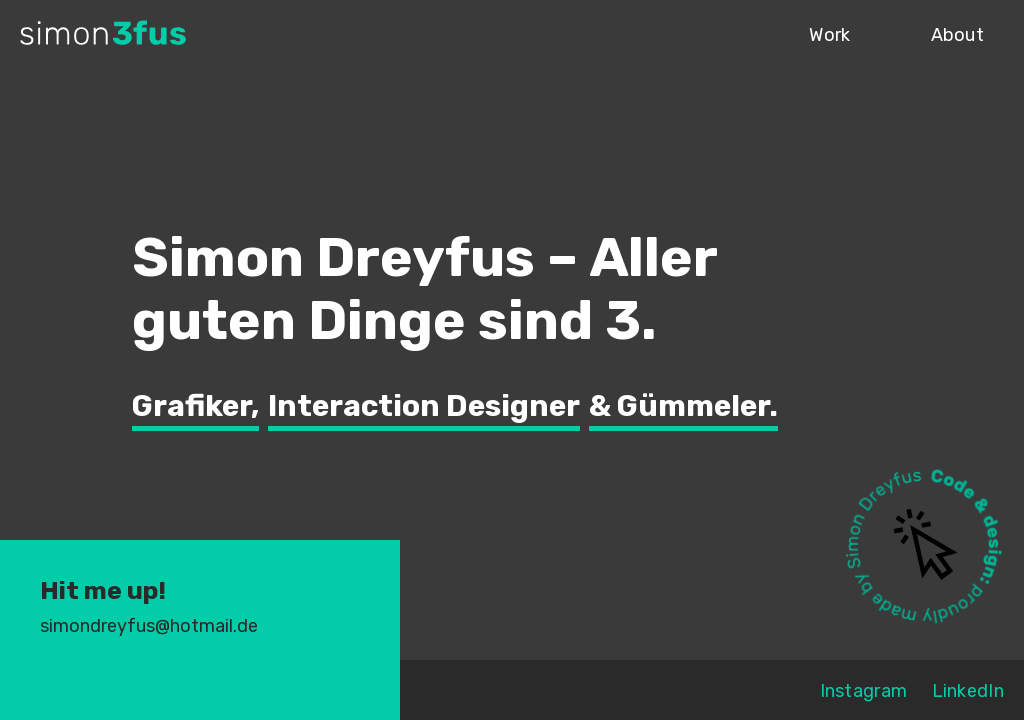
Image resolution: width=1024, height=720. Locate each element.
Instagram (864, 691)
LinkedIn (968, 691)
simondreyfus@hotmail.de (149, 626)
